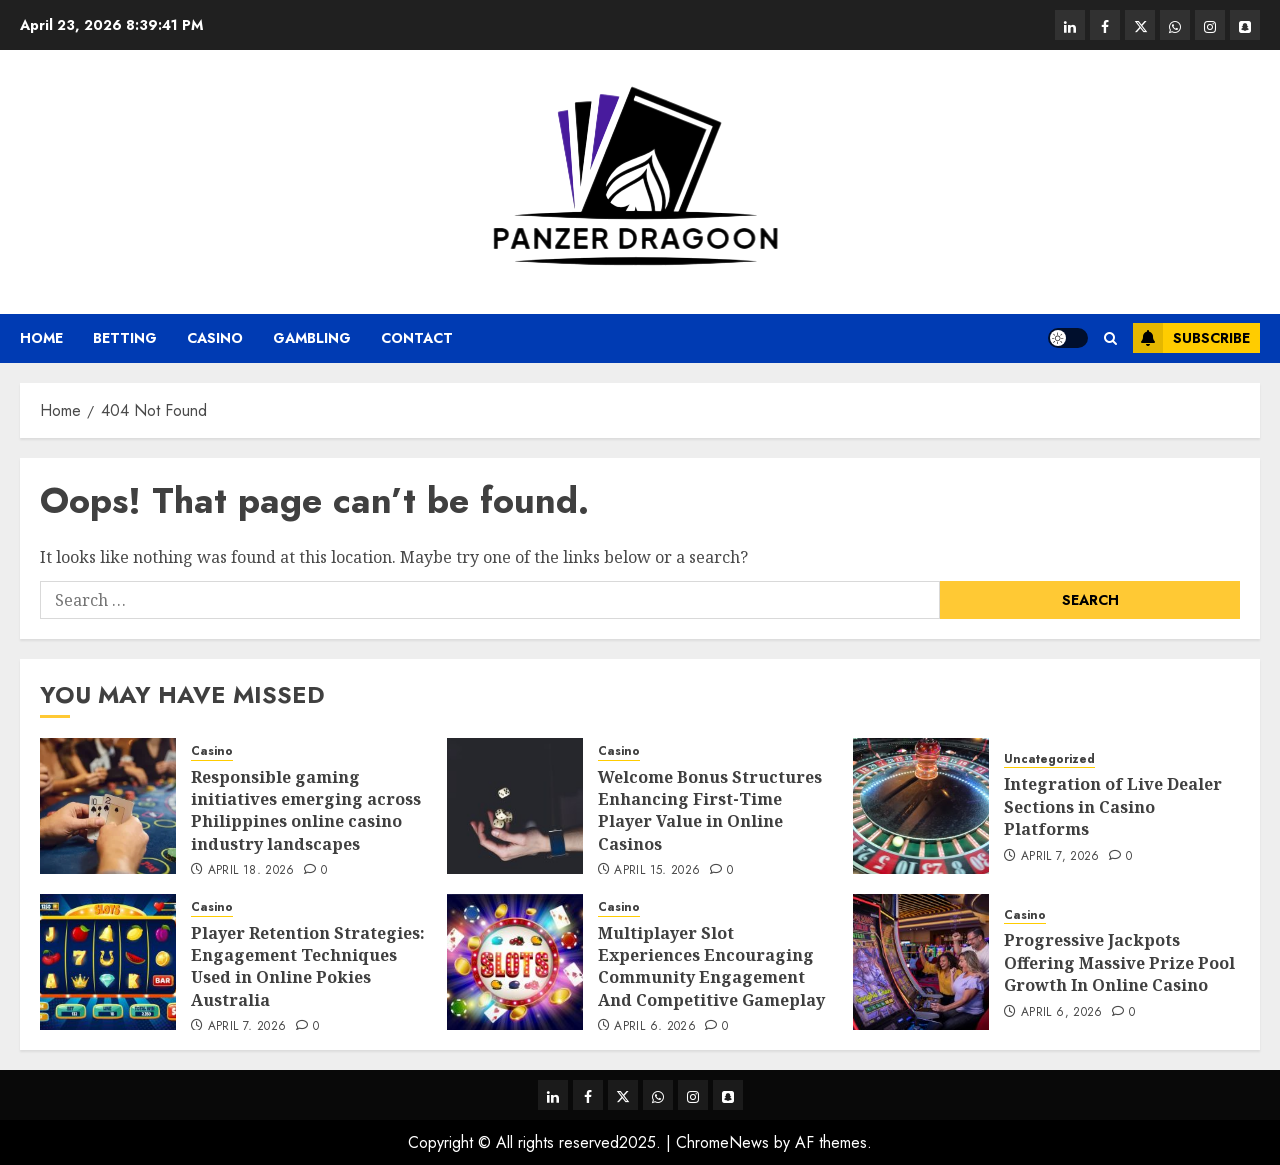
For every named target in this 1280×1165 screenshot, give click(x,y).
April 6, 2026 (655, 1027)
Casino (215, 338)
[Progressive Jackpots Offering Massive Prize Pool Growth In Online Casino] (921, 962)
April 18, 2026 (251, 871)
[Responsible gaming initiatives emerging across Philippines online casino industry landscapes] (108, 806)
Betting (125, 338)
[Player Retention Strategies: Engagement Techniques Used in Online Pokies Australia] (108, 962)
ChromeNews (722, 1142)
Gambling (312, 338)
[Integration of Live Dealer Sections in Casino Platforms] (921, 806)
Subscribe (1191, 338)
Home (41, 338)
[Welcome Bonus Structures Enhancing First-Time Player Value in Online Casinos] (515, 806)
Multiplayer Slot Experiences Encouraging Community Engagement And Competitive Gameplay (711, 966)
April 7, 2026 (1060, 857)
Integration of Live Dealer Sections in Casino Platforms (1113, 806)
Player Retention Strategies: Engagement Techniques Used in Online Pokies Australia (308, 966)
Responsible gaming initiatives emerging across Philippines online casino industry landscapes (306, 810)
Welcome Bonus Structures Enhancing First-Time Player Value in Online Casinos (710, 810)
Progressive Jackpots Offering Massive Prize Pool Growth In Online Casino (1119, 962)
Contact (417, 338)
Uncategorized (1049, 759)
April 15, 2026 (657, 871)
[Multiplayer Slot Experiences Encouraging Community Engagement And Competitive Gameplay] (515, 962)
